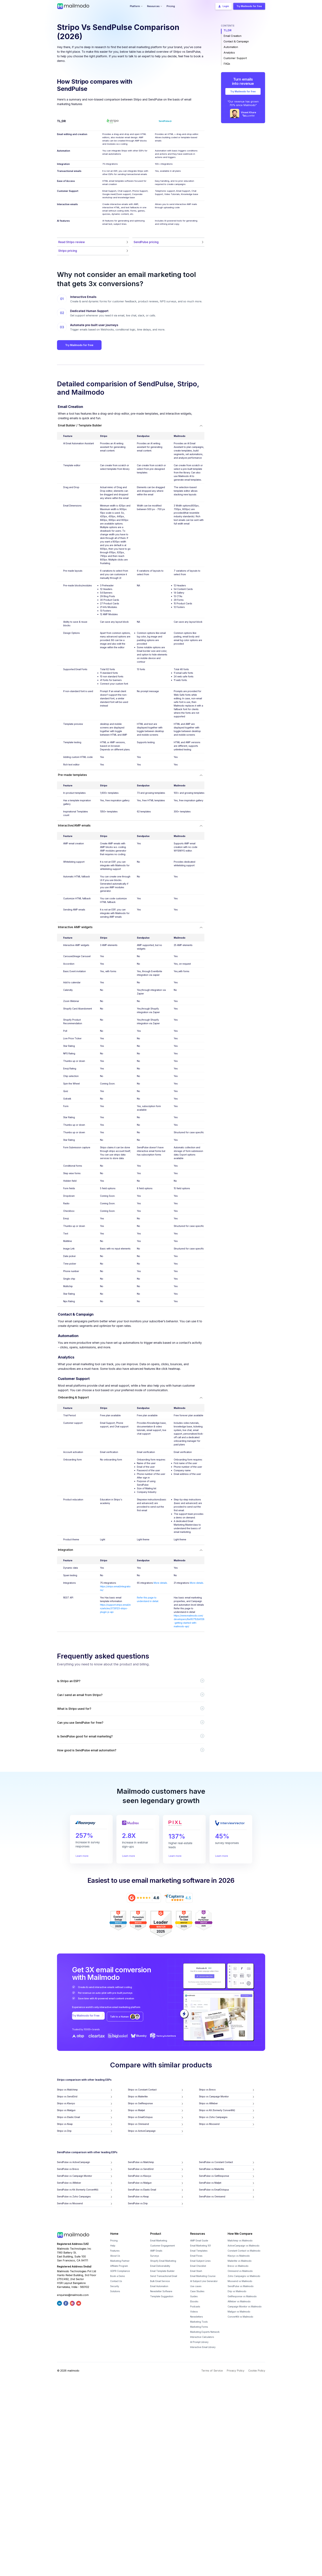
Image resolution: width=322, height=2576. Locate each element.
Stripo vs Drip (84, 2130)
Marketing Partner (120, 2260)
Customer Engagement (162, 2245)
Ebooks (194, 2301)
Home (114, 2233)
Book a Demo (117, 2276)
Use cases (195, 2286)
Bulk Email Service (160, 2281)
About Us (115, 2255)
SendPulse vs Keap (155, 2196)
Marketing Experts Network (205, 2331)
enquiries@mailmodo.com (73, 2295)
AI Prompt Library (199, 2342)
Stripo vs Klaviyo (84, 2103)
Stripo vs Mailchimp (84, 2089)
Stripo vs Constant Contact (155, 2089)
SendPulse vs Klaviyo (155, 2175)
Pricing (114, 2240)
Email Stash (196, 2271)
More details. (161, 1582)
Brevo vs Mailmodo (238, 2265)
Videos (194, 2311)
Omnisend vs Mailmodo (240, 2271)
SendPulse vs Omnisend (226, 2196)
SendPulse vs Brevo (84, 2169)
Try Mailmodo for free (79, 345)
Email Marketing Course (203, 2276)
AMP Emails (156, 2250)
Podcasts (195, 2306)
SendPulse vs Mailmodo (241, 2286)
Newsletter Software (161, 2291)
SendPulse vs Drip (155, 2203)
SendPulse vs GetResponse (226, 2175)
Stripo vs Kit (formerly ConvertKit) (226, 2110)
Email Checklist (198, 2265)
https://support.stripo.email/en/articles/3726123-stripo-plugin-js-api (115, 1608)
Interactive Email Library (203, 2347)
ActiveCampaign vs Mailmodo (243, 2245)
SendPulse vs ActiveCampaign (84, 2162)
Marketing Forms (199, 2326)
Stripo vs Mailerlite (155, 2096)
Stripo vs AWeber (226, 2103)
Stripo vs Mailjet (155, 2110)
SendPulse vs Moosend (84, 2203)
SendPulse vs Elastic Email (155, 2189)
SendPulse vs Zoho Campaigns (84, 2196)
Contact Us (116, 2281)
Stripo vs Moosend (226, 2124)
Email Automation (159, 2286)
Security (114, 2286)
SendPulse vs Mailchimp (155, 2162)
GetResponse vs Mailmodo (242, 2296)
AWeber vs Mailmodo (239, 2301)
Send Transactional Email (163, 2276)
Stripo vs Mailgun (84, 2110)
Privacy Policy (235, 2370)
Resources (197, 2233)
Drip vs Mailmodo (237, 2291)
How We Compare (240, 2233)
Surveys (154, 2255)
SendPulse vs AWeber (84, 2182)
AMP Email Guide (199, 2240)
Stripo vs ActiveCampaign (155, 2130)
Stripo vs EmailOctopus (155, 2117)
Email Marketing (158, 2240)
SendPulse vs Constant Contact (226, 2162)
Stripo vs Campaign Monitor (226, 2096)
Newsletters (196, 2316)
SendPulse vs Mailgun (155, 2182)
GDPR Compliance (120, 2271)
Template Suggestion (161, 2296)
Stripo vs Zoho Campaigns (226, 2117)
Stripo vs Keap (84, 2124)
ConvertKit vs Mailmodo (240, 2316)
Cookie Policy (256, 2370)
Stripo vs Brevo (226, 2089)
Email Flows (196, 2255)
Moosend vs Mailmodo (240, 2281)
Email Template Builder (162, 2271)
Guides (194, 2296)
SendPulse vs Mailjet (226, 2182)
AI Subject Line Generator (204, 2281)
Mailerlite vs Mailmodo (240, 2260)
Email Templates (199, 2250)
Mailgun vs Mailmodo (239, 2311)
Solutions (115, 2291)
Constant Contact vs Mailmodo (244, 2250)
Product (155, 2233)
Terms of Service (212, 2370)
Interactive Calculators (202, 2337)
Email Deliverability (160, 2265)
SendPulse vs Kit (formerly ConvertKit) (84, 2189)
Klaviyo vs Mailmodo (239, 2255)
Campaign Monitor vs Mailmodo (245, 2306)
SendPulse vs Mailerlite (226, 2169)
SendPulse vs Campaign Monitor (84, 2175)
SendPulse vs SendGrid (155, 2169)
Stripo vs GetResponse (155, 2103)
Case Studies (197, 2291)
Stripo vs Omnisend (155, 2124)
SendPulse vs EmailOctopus (226, 2189)
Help (112, 2245)
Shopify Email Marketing (163, 2260)
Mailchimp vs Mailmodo (240, 2240)
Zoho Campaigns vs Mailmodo (244, 2276)
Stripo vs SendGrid (84, 2096)
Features (115, 2250)
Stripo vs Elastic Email (84, 2117)
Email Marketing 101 (200, 2245)
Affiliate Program (119, 2265)
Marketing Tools (199, 2321)
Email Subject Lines (200, 2260)
